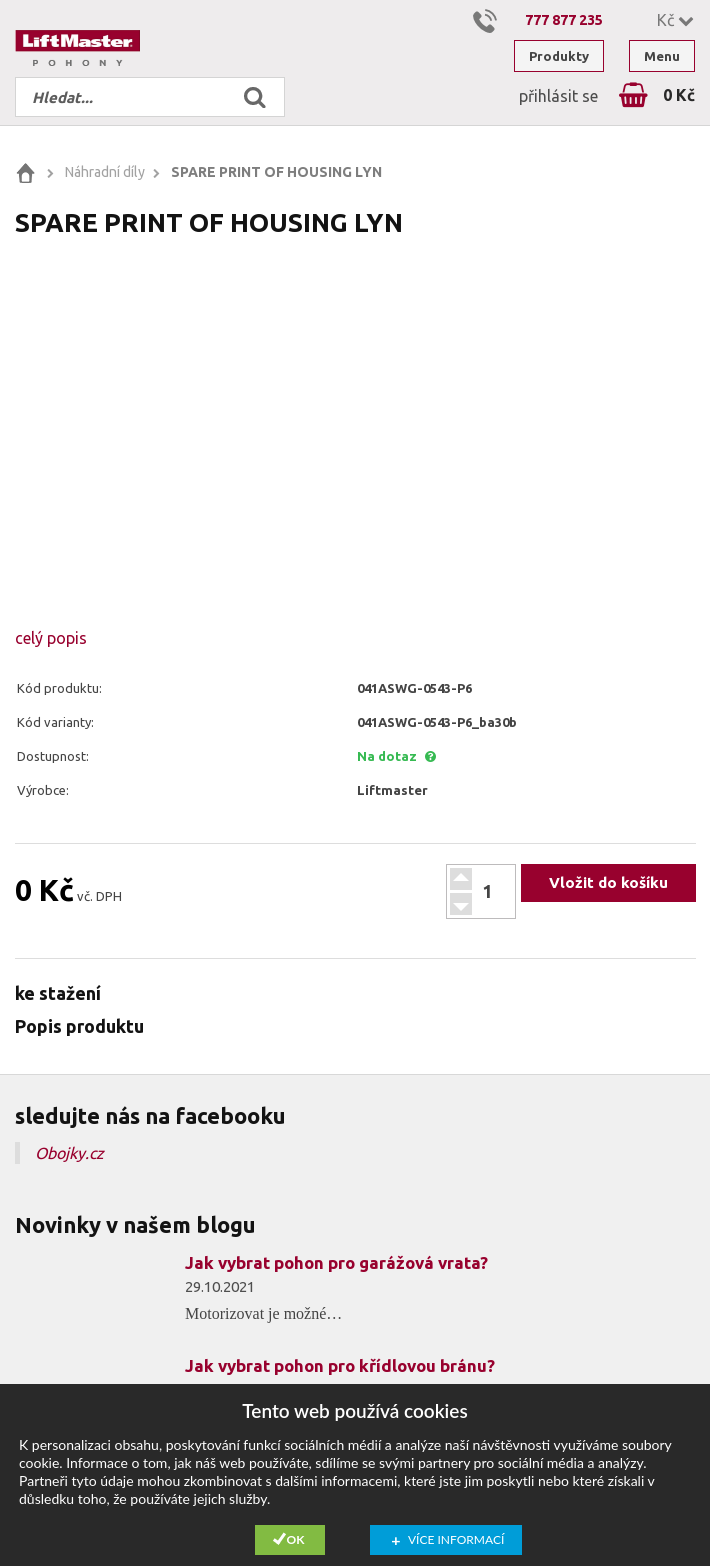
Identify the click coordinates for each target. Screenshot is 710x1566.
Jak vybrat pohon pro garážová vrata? (336, 1262)
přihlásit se (558, 96)
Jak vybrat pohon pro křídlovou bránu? (340, 1365)
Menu (662, 56)
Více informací (456, 1539)
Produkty (559, 56)
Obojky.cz (69, 1153)
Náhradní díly (105, 172)
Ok (296, 1539)
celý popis (51, 638)
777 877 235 (564, 20)
